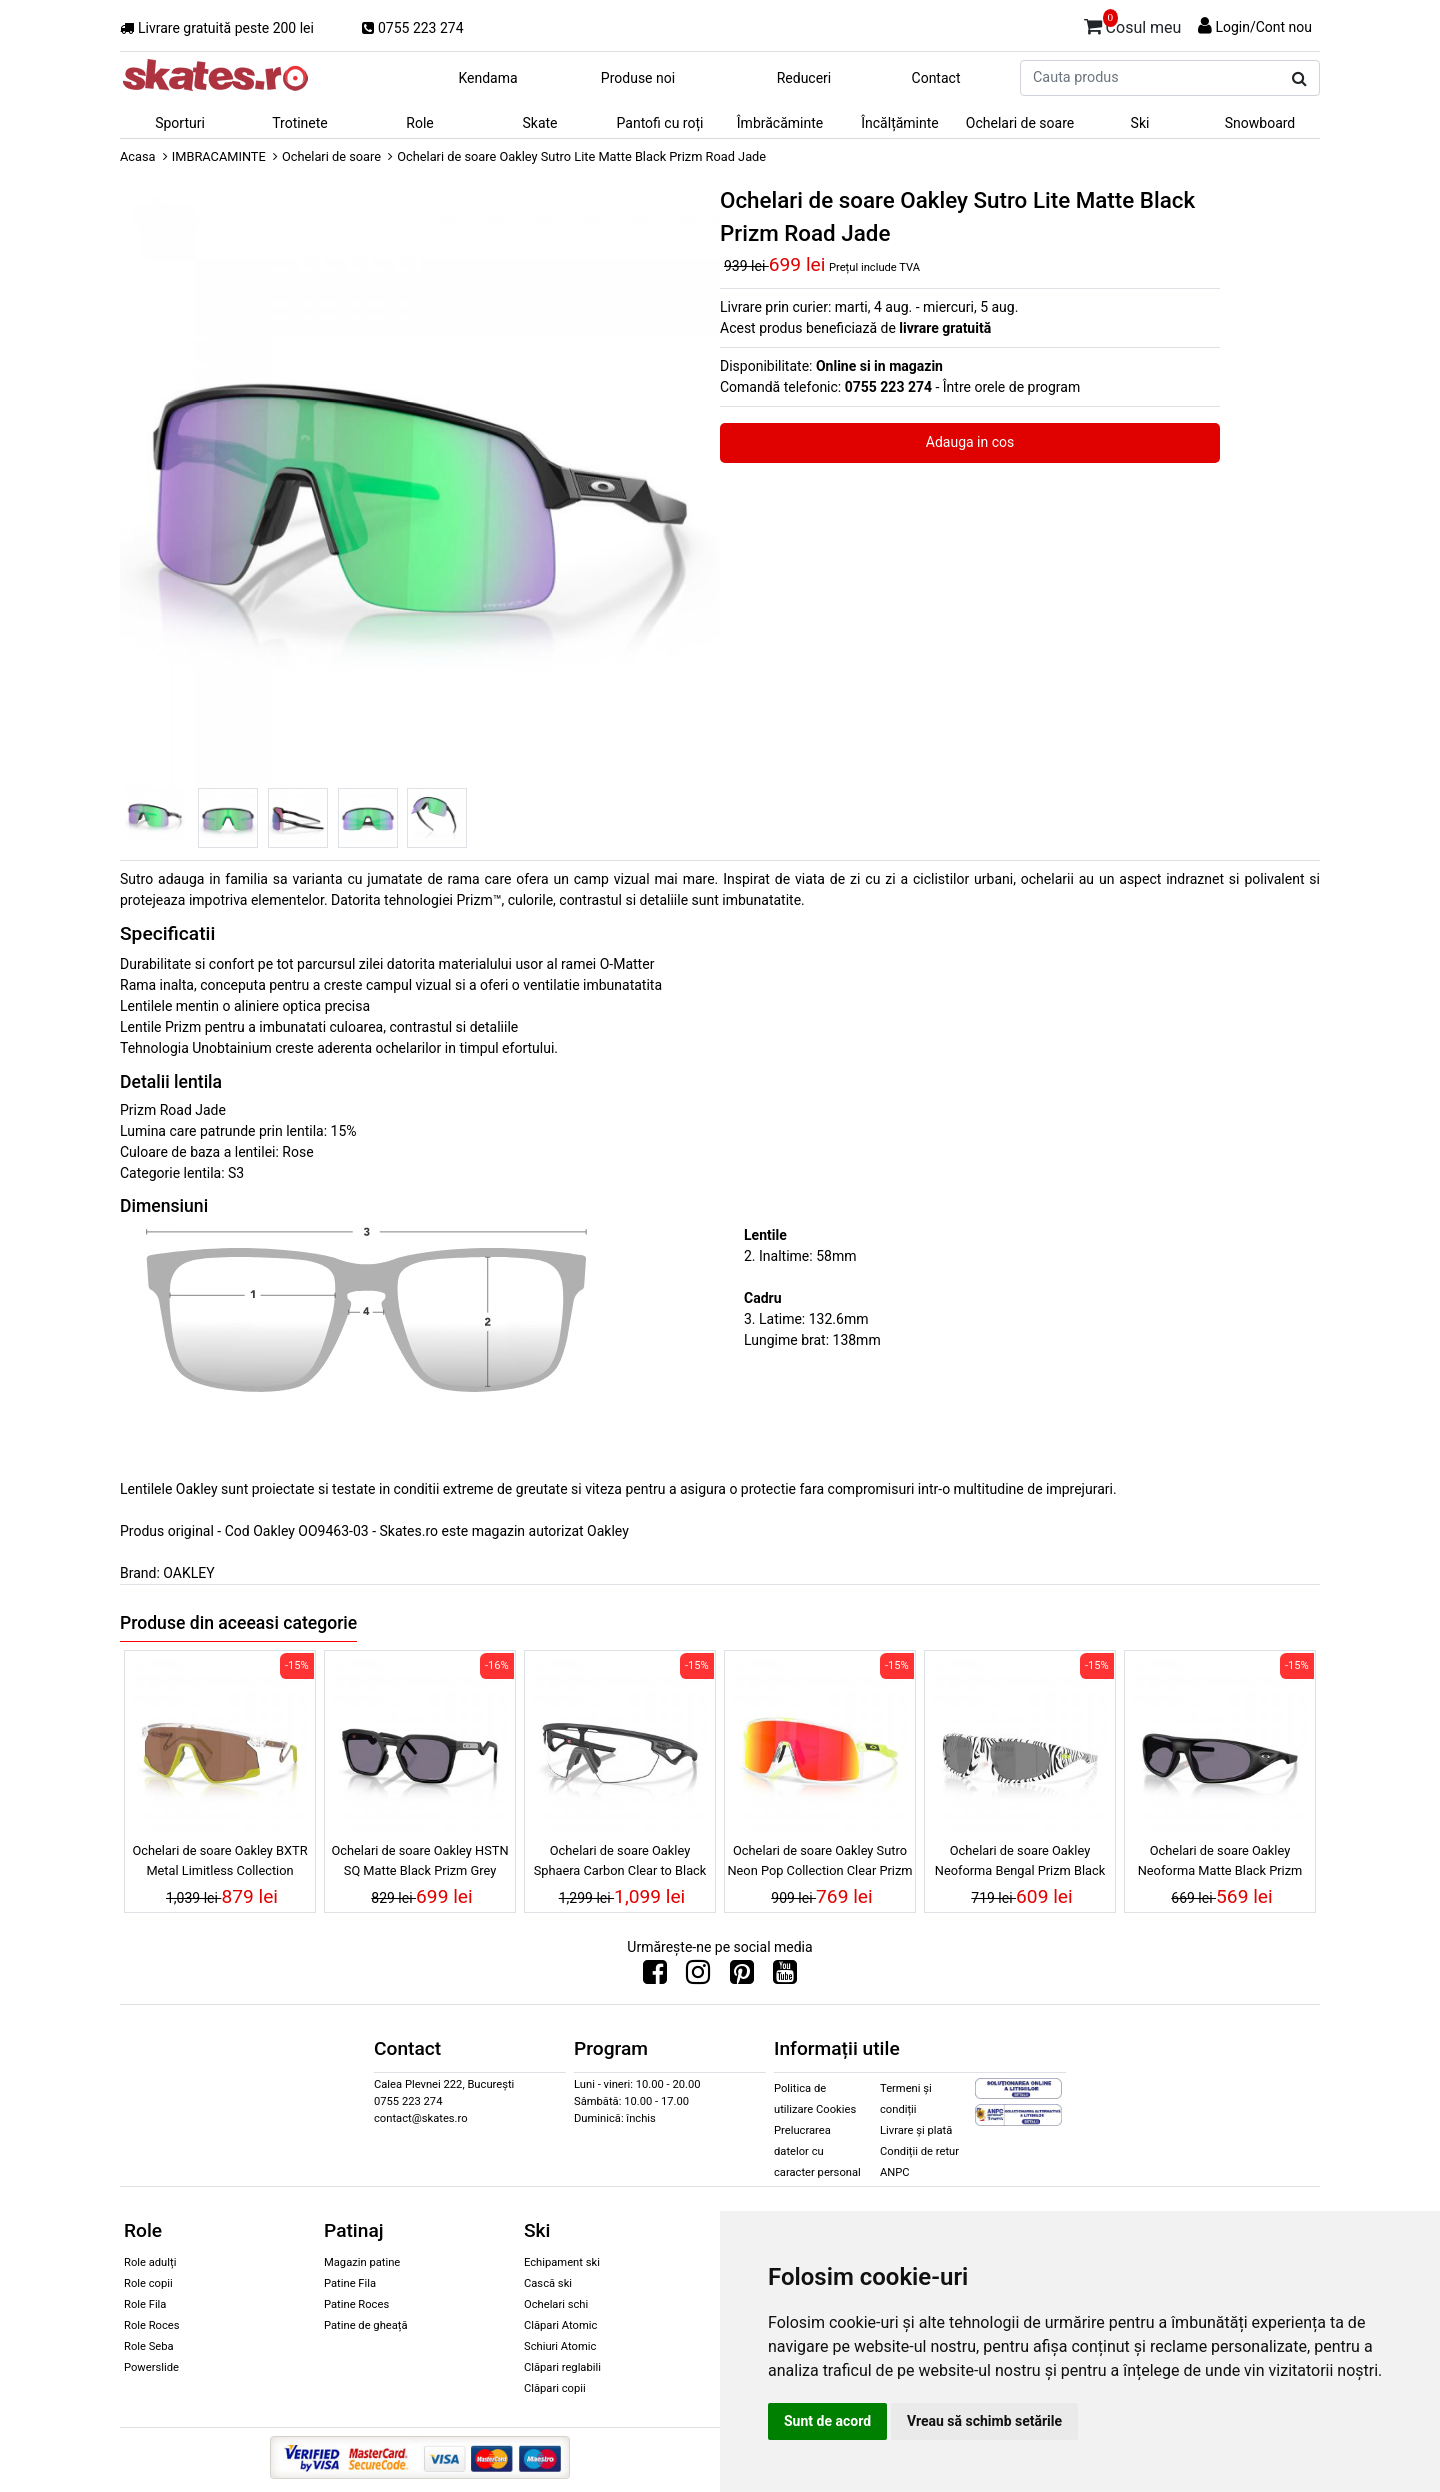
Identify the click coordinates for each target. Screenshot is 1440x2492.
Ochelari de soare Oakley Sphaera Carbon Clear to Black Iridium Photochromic (620, 1863)
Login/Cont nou (1263, 27)
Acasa (138, 156)
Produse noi (638, 78)
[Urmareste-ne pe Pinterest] (742, 1977)
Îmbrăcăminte (780, 123)
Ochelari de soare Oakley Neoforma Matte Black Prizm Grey (1220, 1863)
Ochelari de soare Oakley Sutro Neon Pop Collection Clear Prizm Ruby (819, 1863)
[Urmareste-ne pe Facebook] (655, 1977)
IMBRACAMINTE (219, 156)
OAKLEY (188, 1573)
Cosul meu (1133, 24)
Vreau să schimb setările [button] (984, 2421)
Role (419, 123)
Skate (539, 123)
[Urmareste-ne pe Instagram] (698, 1977)
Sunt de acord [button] (827, 2421)
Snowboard (1260, 123)
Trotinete (300, 123)
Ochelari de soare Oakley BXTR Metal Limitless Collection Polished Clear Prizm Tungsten (219, 1863)
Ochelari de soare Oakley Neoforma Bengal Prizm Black (1020, 1860)
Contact (936, 78)
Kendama (487, 78)
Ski (1140, 123)
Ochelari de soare (1020, 123)
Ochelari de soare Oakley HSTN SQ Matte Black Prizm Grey (419, 1860)
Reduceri (804, 78)
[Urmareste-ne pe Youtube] (785, 1977)
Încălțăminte (900, 123)
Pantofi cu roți (660, 123)
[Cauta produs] (1299, 79)
